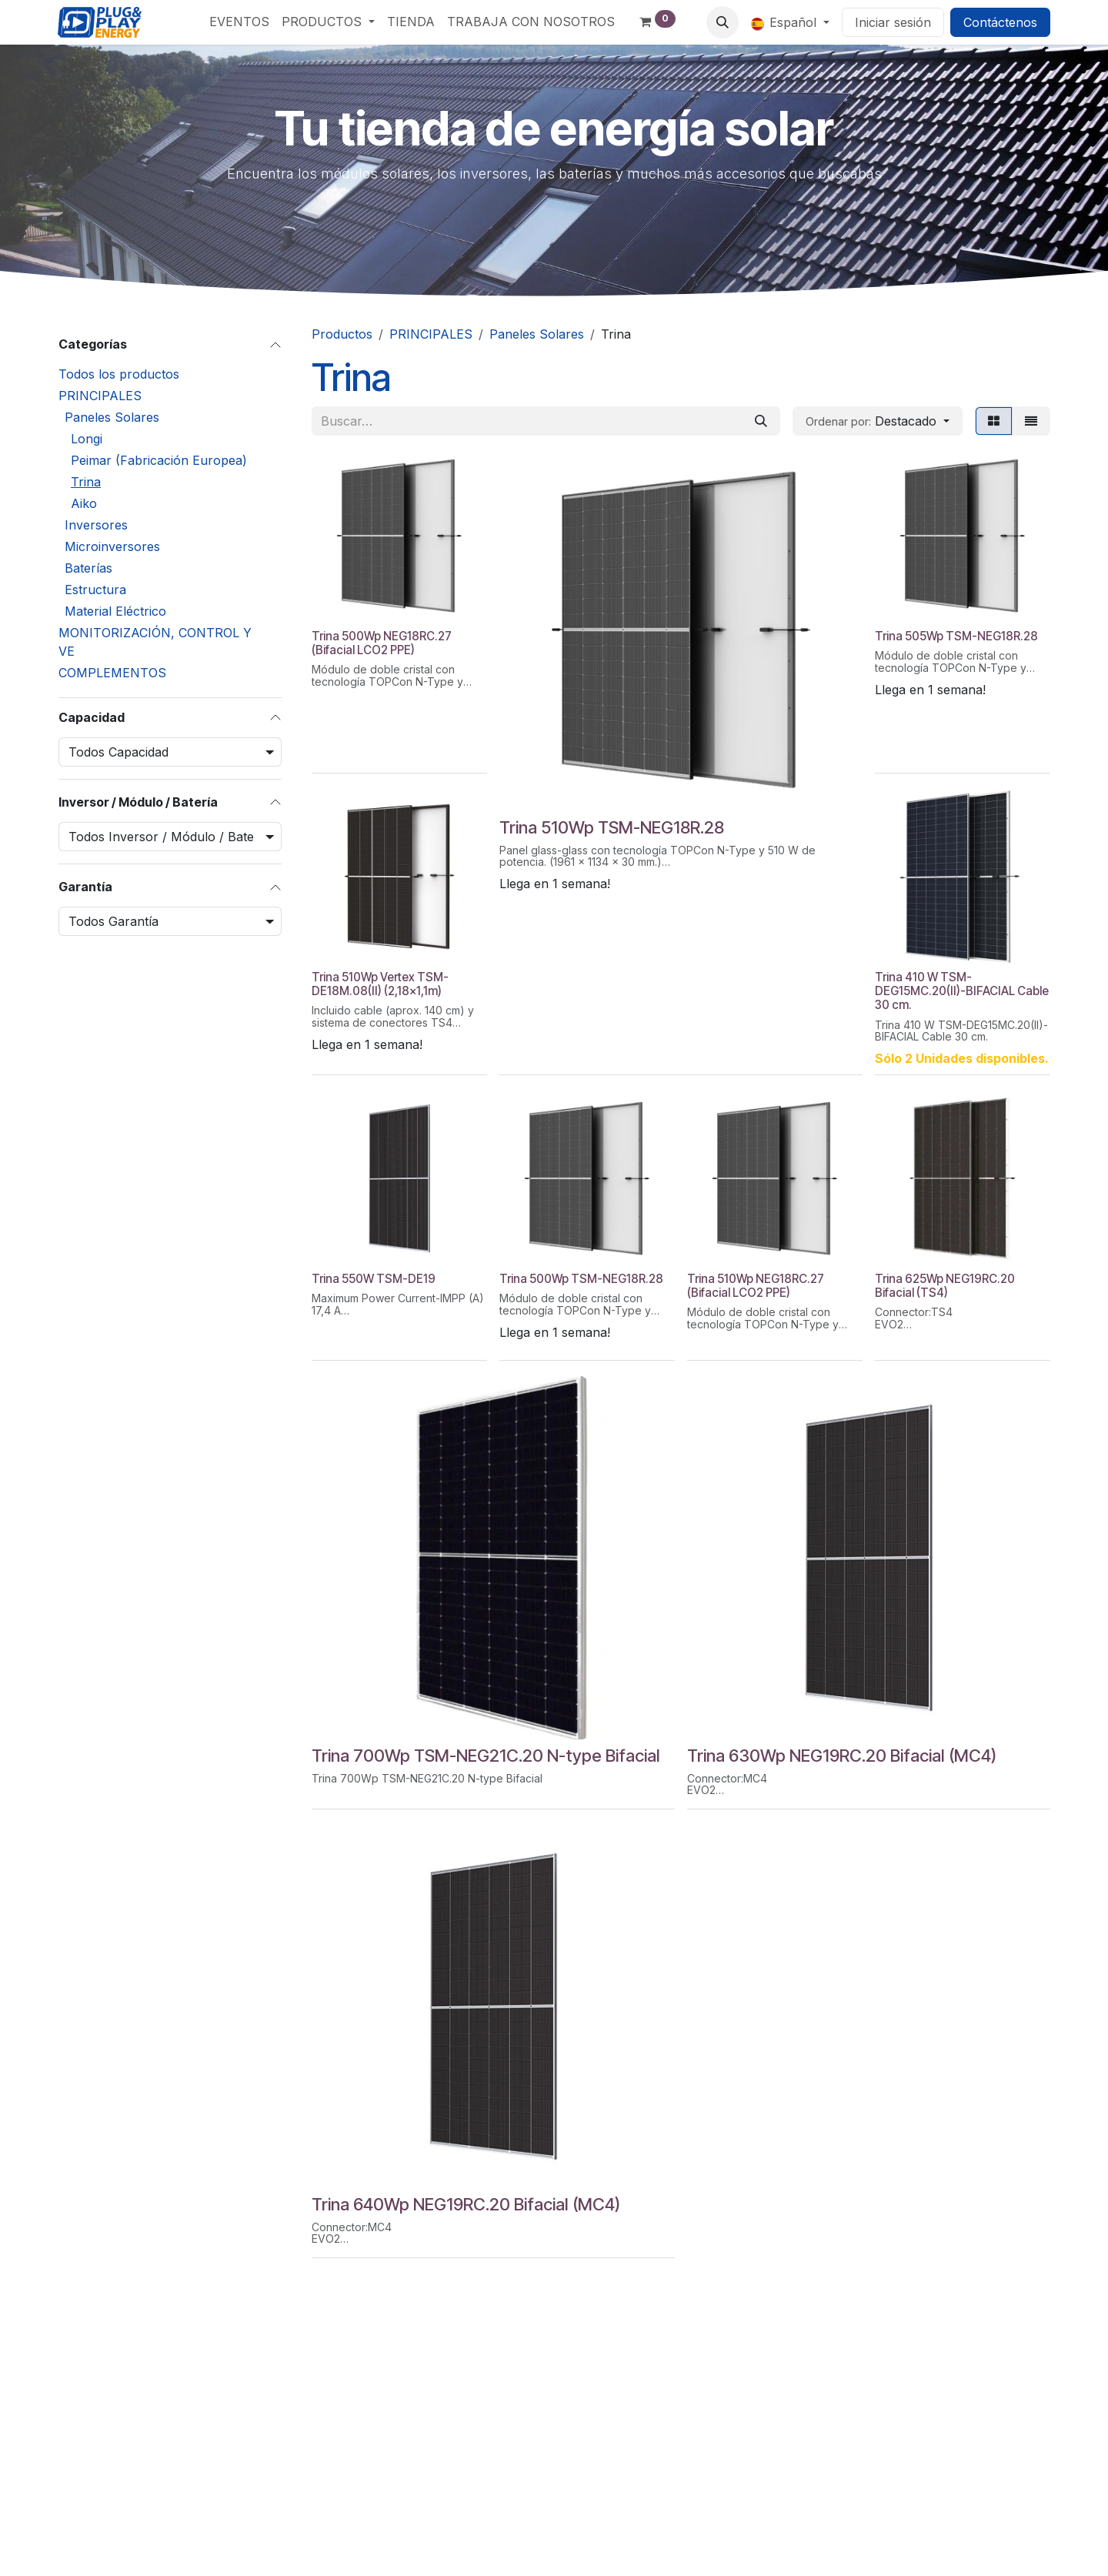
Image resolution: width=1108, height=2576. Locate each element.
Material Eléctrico (115, 611)
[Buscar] (761, 421)
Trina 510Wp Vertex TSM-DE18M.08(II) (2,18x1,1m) (380, 984)
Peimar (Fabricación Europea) (159, 460)
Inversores (96, 525)
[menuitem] (239, 21)
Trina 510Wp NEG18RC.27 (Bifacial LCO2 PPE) (755, 1285)
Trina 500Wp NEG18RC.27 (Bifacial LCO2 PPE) (382, 643)
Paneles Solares (112, 417)
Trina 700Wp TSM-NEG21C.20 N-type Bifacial (486, 1756)
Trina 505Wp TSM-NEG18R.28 (956, 636)
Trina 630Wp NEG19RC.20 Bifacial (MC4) (841, 1756)
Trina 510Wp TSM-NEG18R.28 (611, 827)
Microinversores (112, 546)
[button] (722, 22)
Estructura (95, 589)
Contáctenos (1000, 22)
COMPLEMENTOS (112, 672)
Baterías (88, 568)
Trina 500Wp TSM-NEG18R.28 (581, 1278)
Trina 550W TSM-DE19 (374, 1278)
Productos (342, 334)
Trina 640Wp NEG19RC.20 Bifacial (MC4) (466, 2204)
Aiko (84, 503)
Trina (86, 481)
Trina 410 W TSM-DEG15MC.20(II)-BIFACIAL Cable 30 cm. (962, 991)
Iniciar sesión (893, 22)
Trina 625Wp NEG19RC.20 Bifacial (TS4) (945, 1285)
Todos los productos (118, 374)
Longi (86, 438)
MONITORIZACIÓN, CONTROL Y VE (155, 642)
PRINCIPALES (100, 395)
